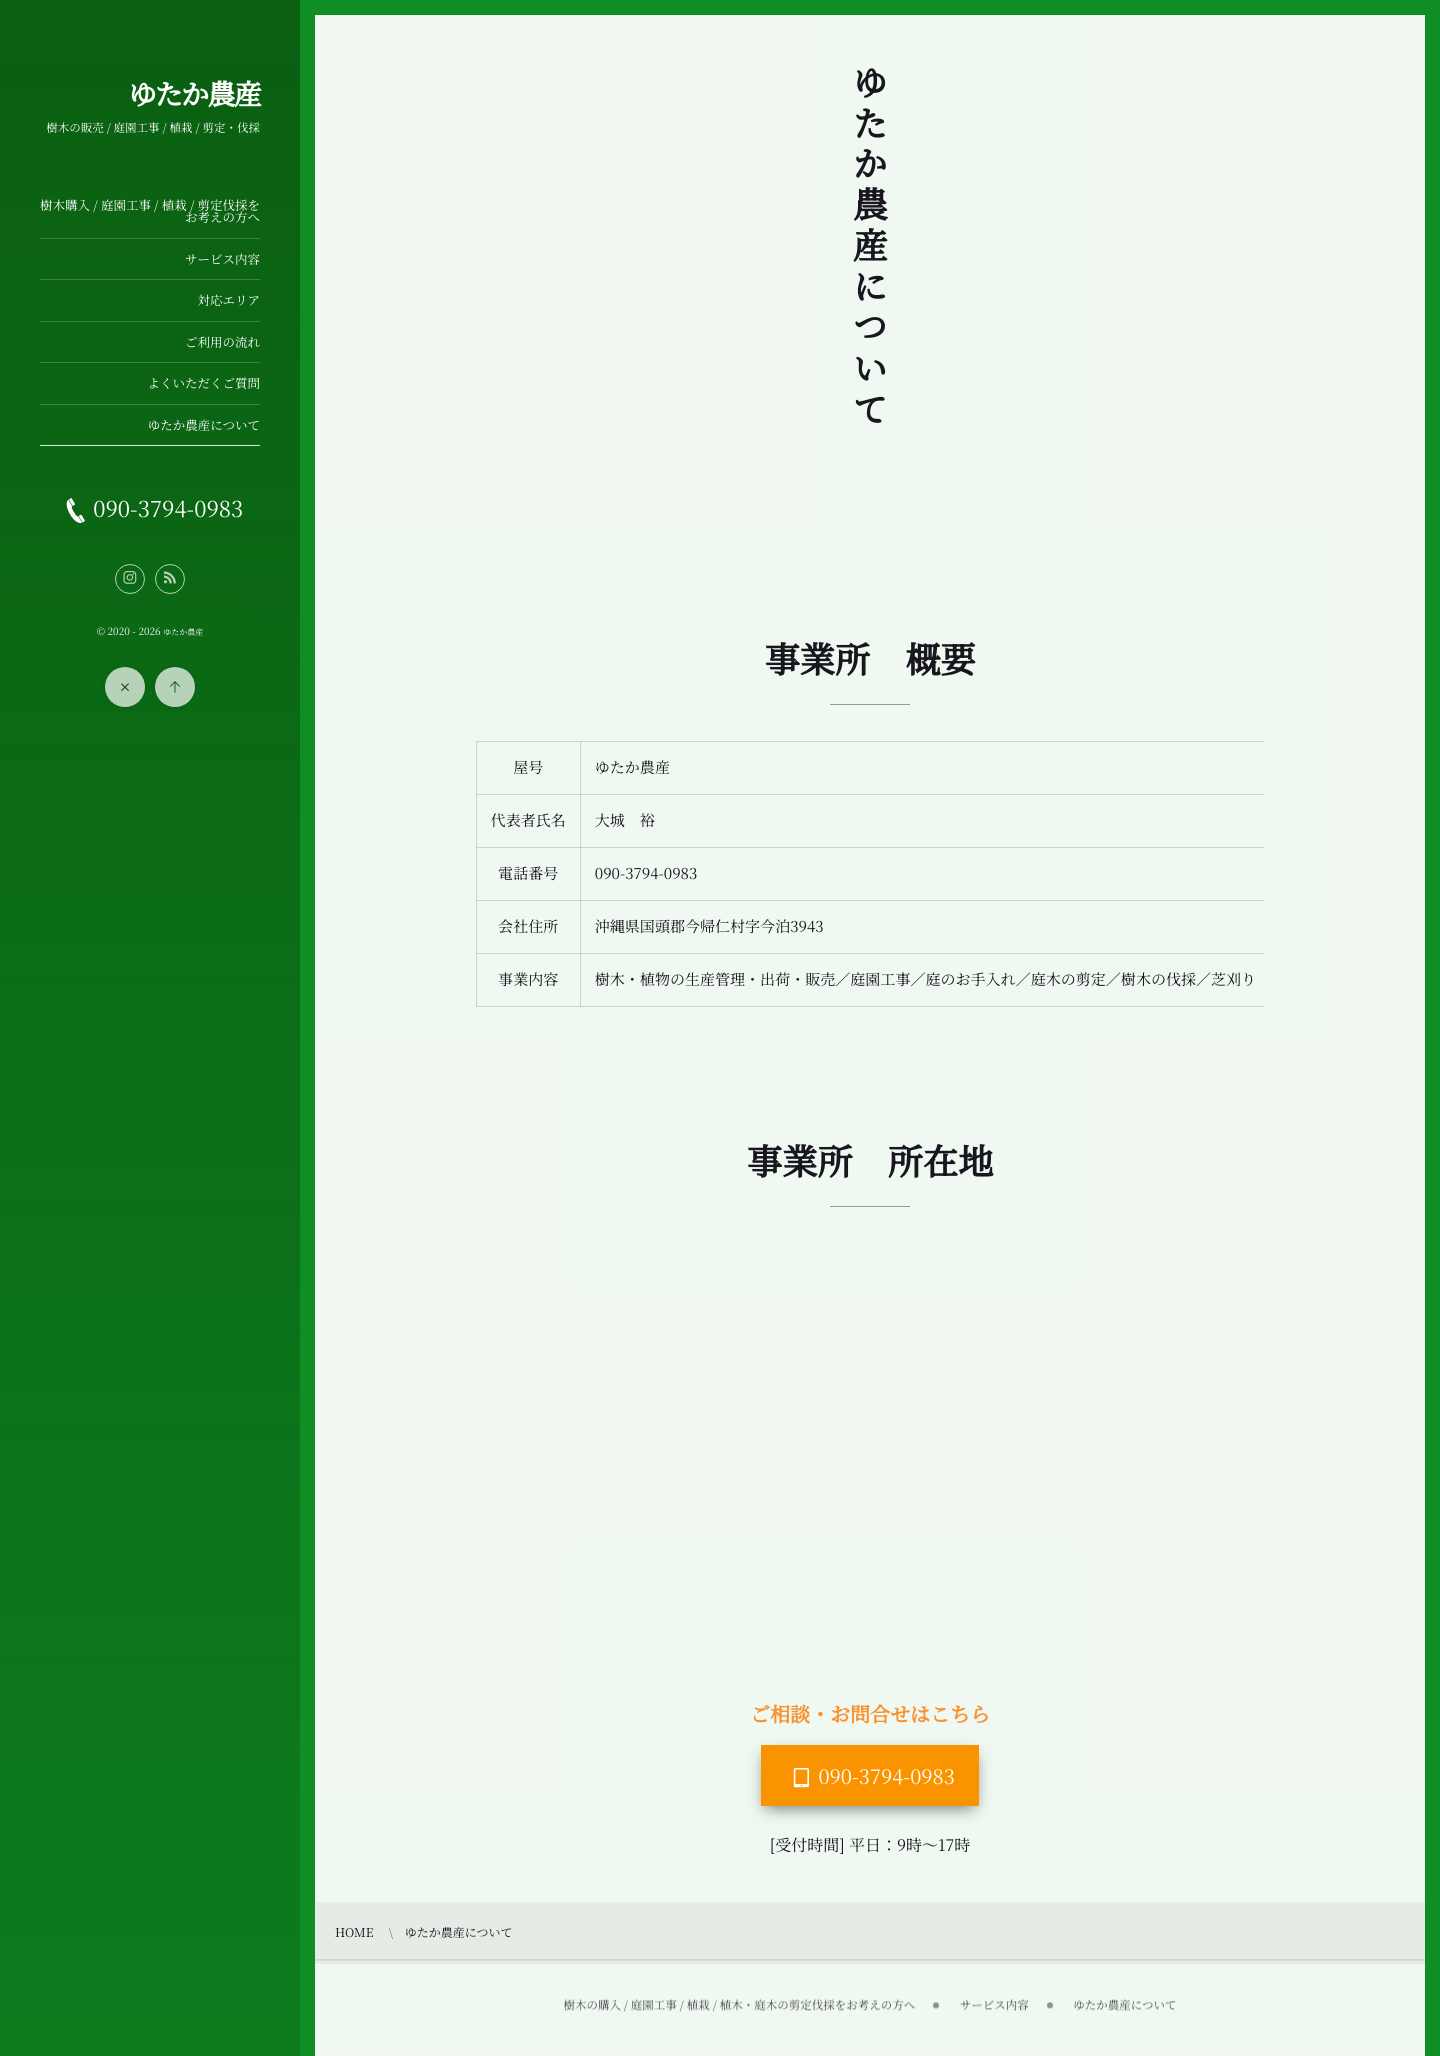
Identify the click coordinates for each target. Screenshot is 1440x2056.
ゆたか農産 (194, 94)
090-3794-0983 (886, 1775)
